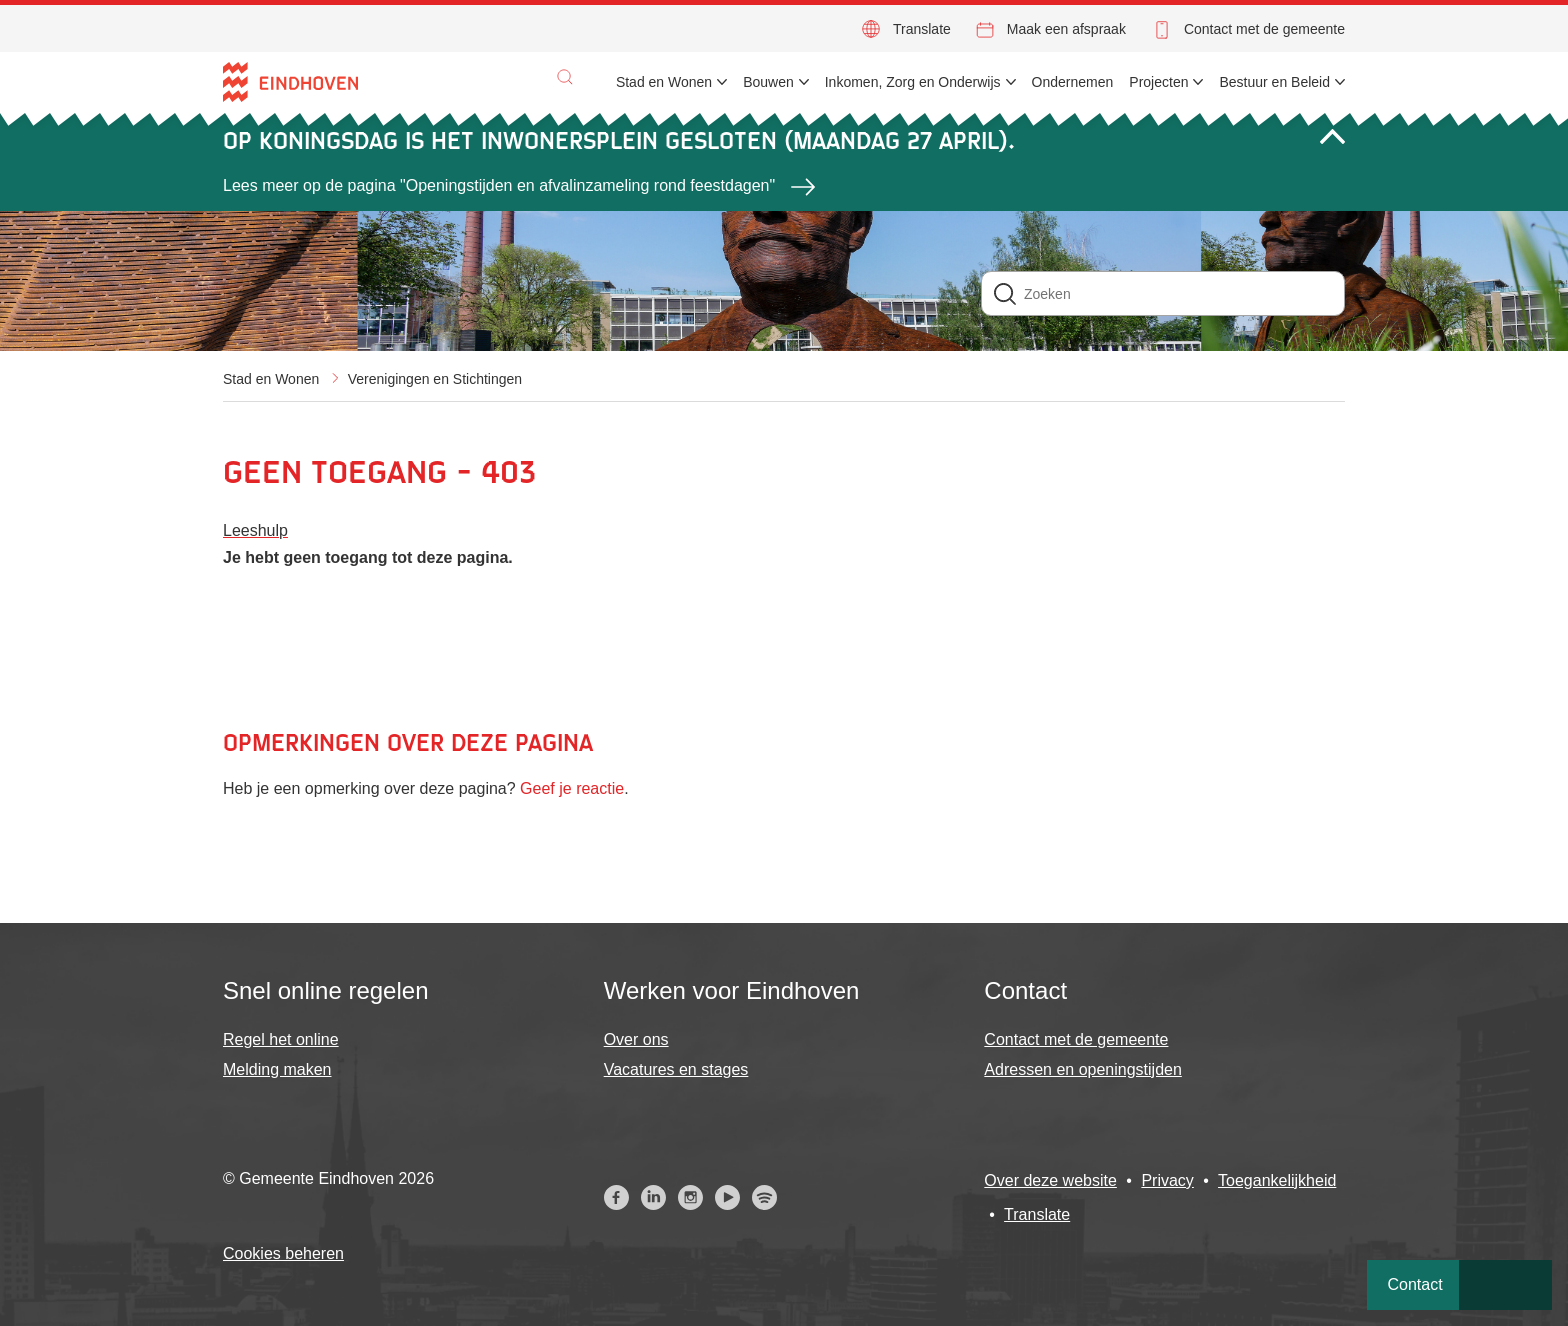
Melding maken (277, 1069)
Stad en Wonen (271, 379)
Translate (922, 29)
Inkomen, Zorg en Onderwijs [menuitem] (913, 82)
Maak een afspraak (1066, 29)
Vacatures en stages (676, 1069)
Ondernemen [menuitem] (1073, 82)
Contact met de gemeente (1264, 29)
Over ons (636, 1039)
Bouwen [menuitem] (768, 82)
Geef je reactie (572, 788)
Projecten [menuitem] (1158, 82)
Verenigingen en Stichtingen (435, 379)
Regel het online (281, 1039)
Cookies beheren (283, 1253)
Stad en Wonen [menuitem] (664, 82)
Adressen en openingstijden (1082, 1069)
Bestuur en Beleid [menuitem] (1274, 82)
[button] (565, 77)
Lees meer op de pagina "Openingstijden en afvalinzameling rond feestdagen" (499, 185)
